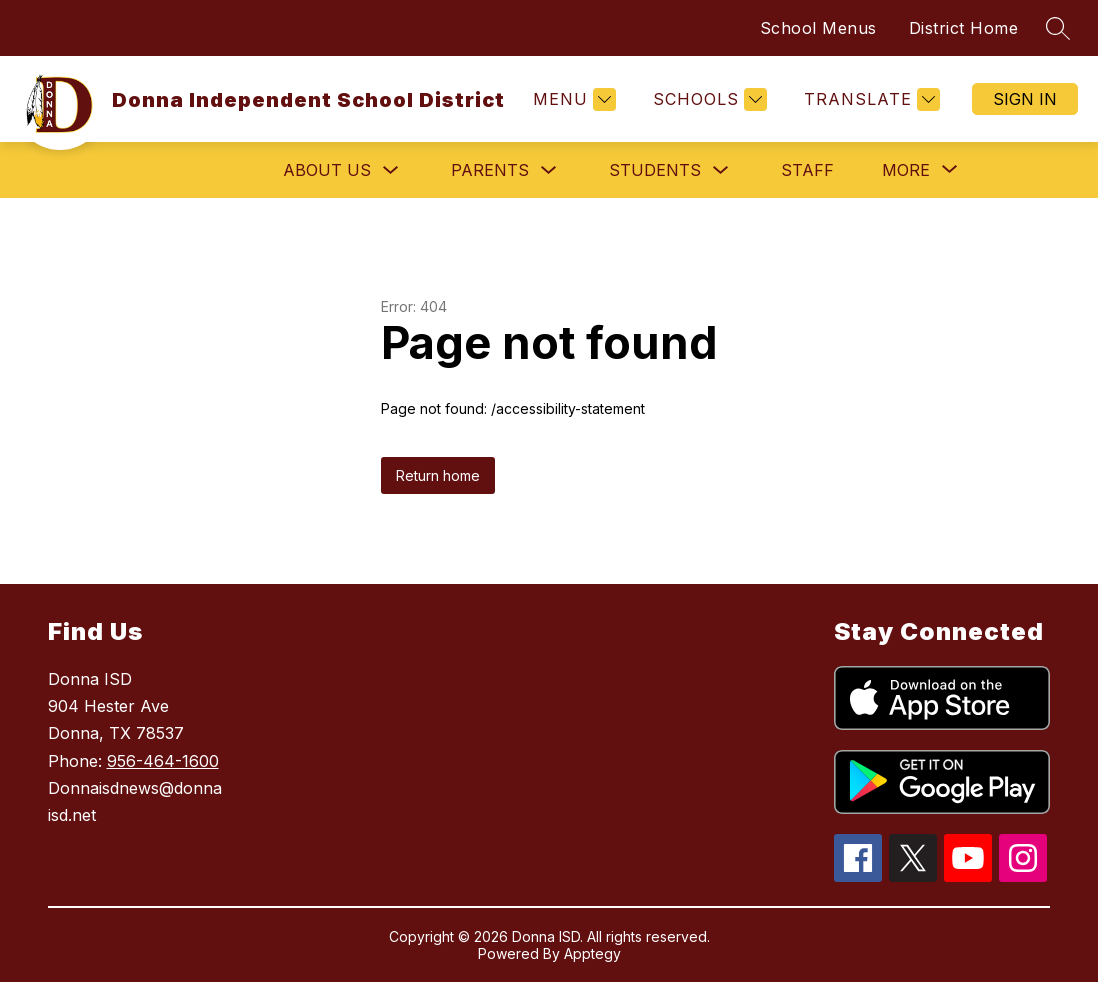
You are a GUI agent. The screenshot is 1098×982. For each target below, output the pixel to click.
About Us (327, 170)
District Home (964, 28)
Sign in (1025, 99)
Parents (490, 170)
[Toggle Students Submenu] (721, 170)
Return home (438, 475)
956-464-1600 (163, 761)
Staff (807, 170)
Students (655, 170)
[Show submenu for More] (906, 170)
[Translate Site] (869, 99)
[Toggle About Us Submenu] (391, 170)
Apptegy (592, 953)
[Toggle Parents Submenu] (549, 170)
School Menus (818, 28)
